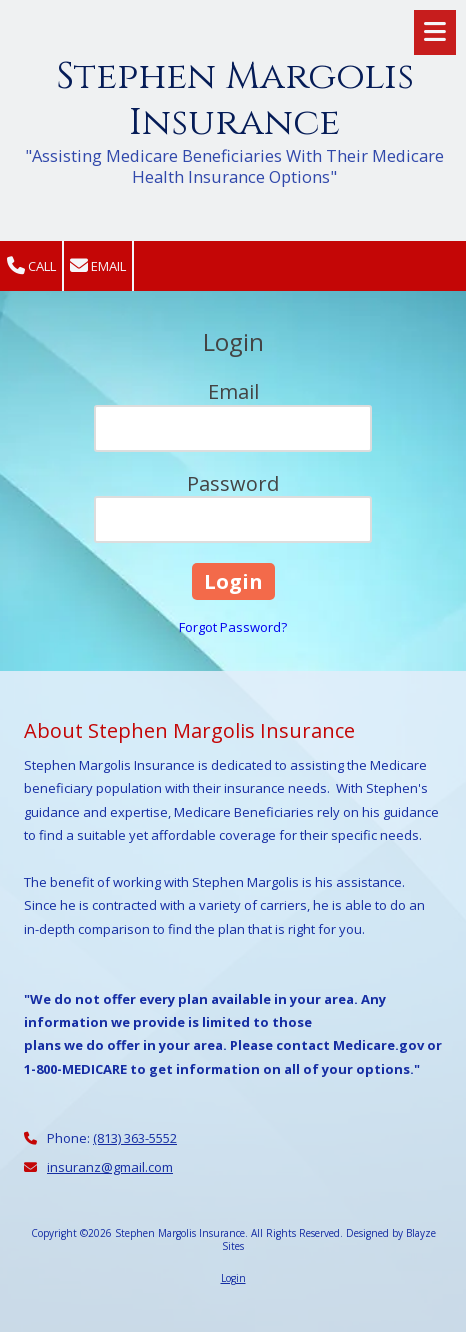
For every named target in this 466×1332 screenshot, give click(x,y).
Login (233, 1278)
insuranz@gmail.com (110, 1167)
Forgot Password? (233, 627)
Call (31, 266)
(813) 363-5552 (135, 1138)
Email (98, 266)
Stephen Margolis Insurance (235, 99)
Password (233, 483)
